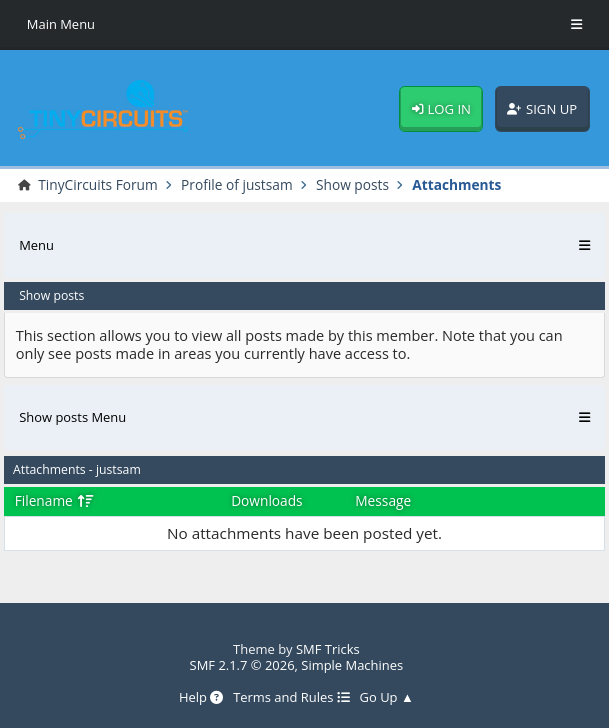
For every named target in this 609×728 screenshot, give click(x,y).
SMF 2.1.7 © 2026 (241, 665)
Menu (36, 245)
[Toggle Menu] (576, 25)
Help (201, 698)
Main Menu (61, 24)
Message (383, 501)
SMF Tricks (328, 650)
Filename (54, 500)
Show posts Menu (73, 417)
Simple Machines (352, 665)
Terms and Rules (291, 698)
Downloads (267, 501)
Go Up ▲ (387, 698)
